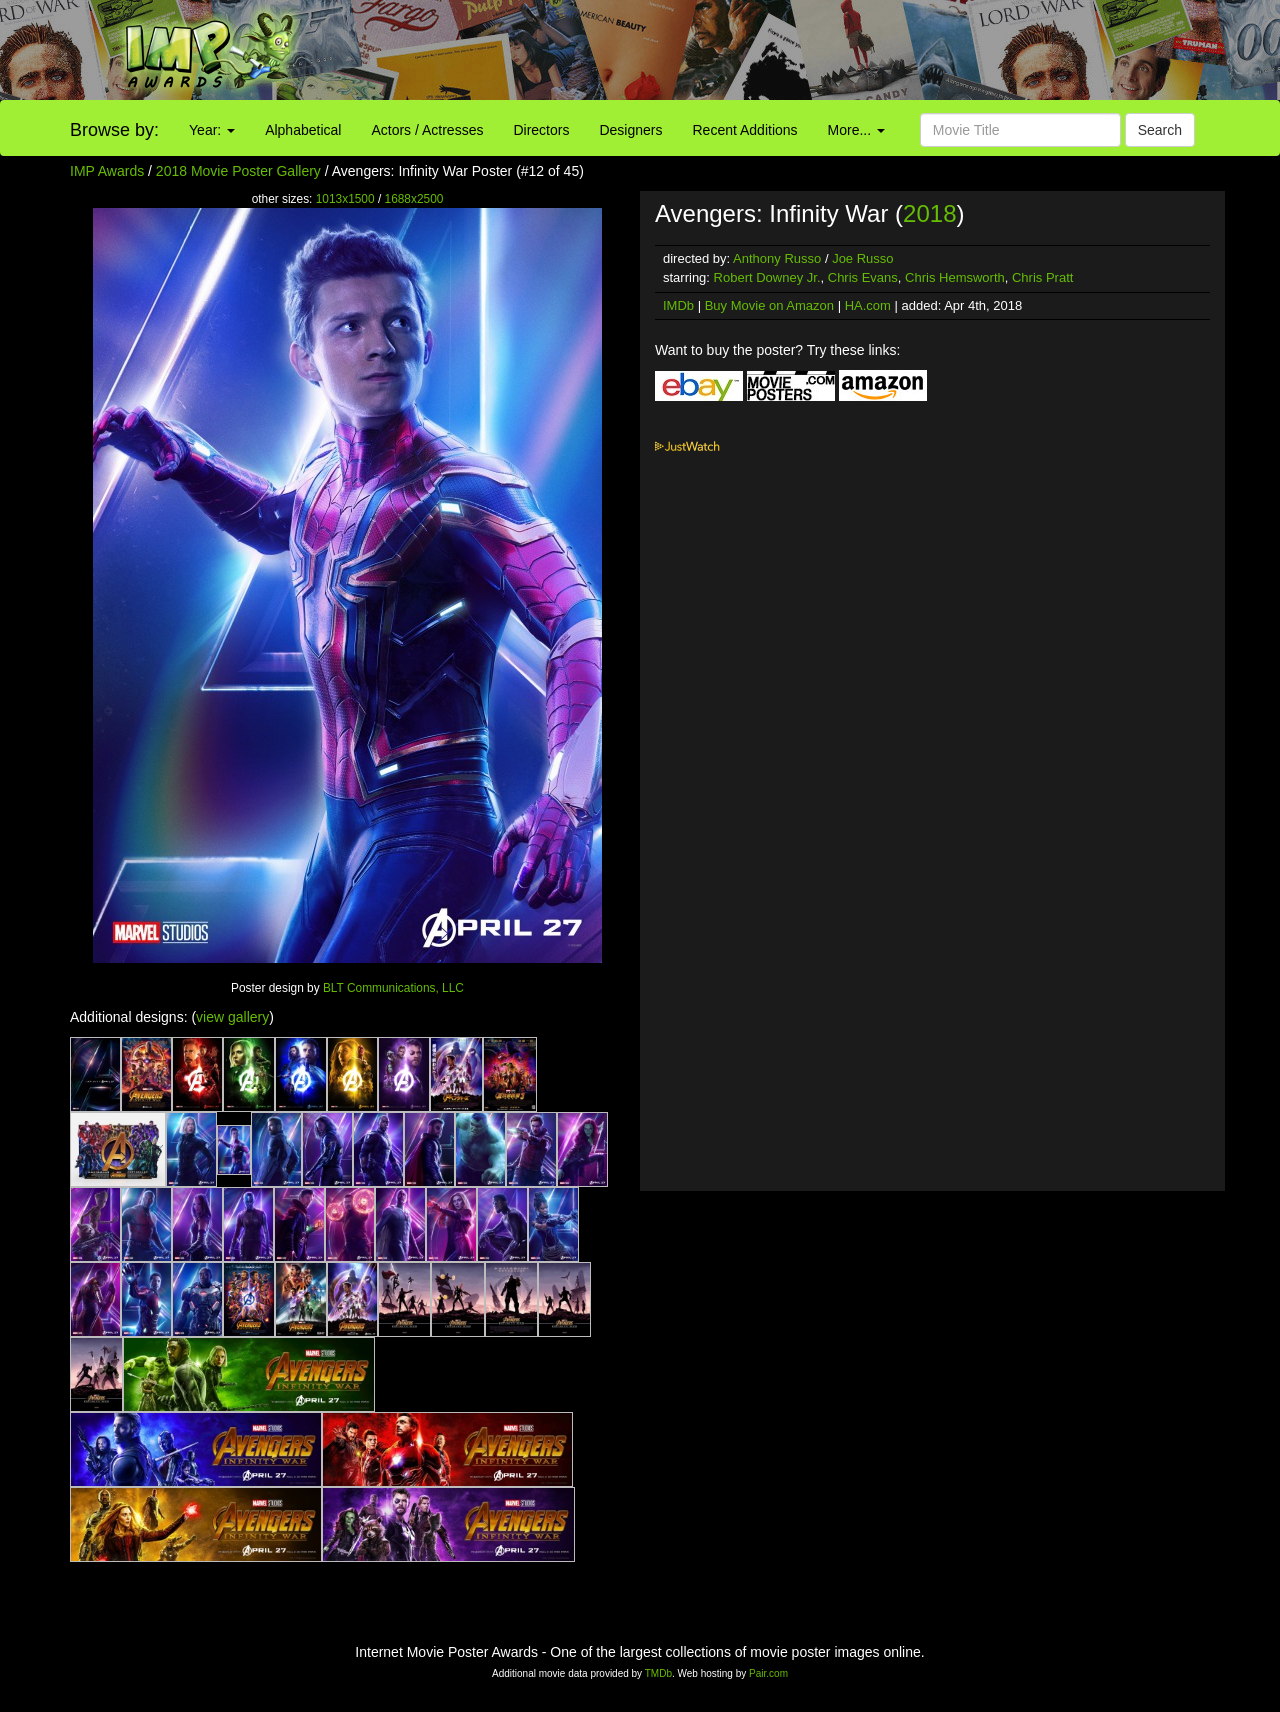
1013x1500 (345, 199)
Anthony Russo (777, 258)
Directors (541, 130)
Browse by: (114, 130)
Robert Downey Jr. (767, 277)
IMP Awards (107, 171)
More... (856, 130)
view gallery (232, 1017)
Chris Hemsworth (955, 277)
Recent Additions (745, 130)
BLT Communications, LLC (393, 988)
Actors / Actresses (427, 130)
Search (1160, 130)
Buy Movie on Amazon (769, 305)
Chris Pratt (1042, 277)
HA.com (868, 305)
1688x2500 (414, 199)
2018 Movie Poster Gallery (238, 171)
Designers (630, 130)
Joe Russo (862, 258)
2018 (929, 213)
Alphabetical (303, 130)
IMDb (678, 305)
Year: (212, 130)
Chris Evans (863, 277)
